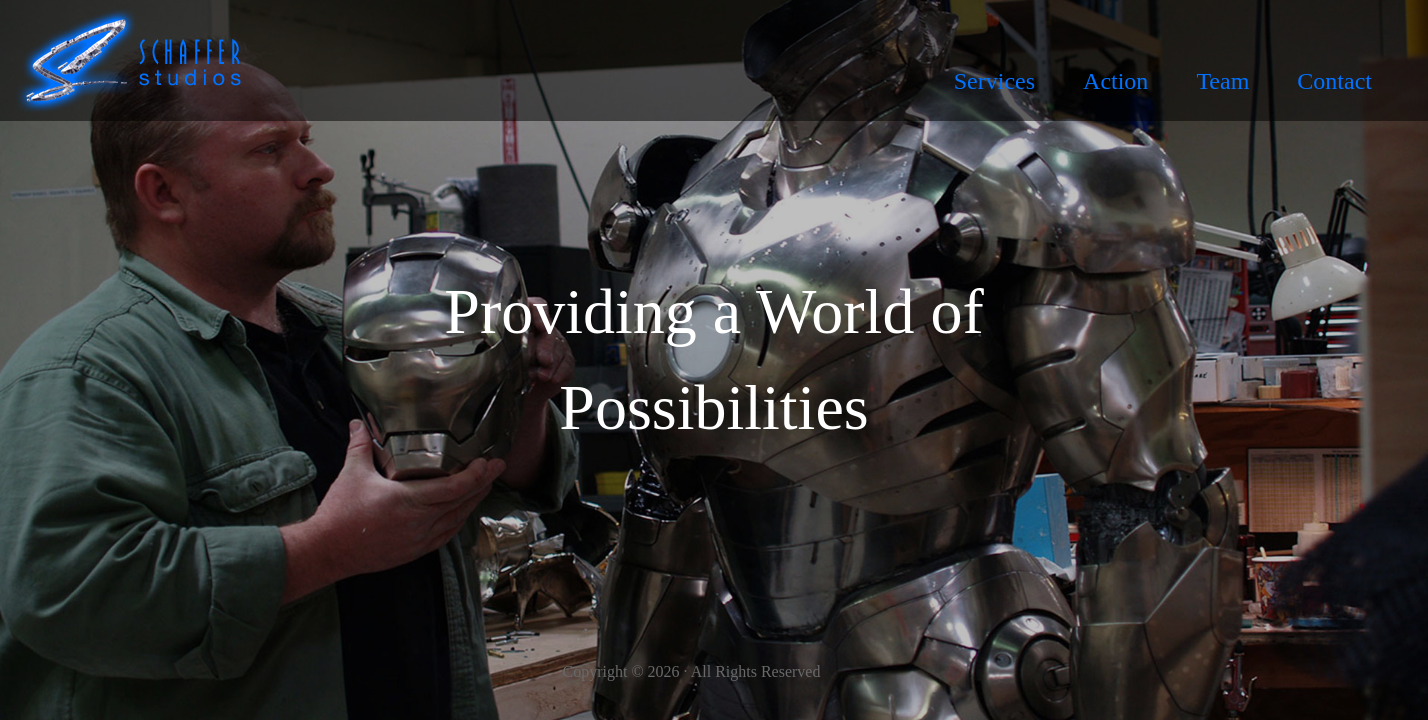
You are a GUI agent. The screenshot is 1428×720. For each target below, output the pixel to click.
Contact (1334, 81)
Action (1115, 81)
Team (1222, 81)
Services (994, 81)
